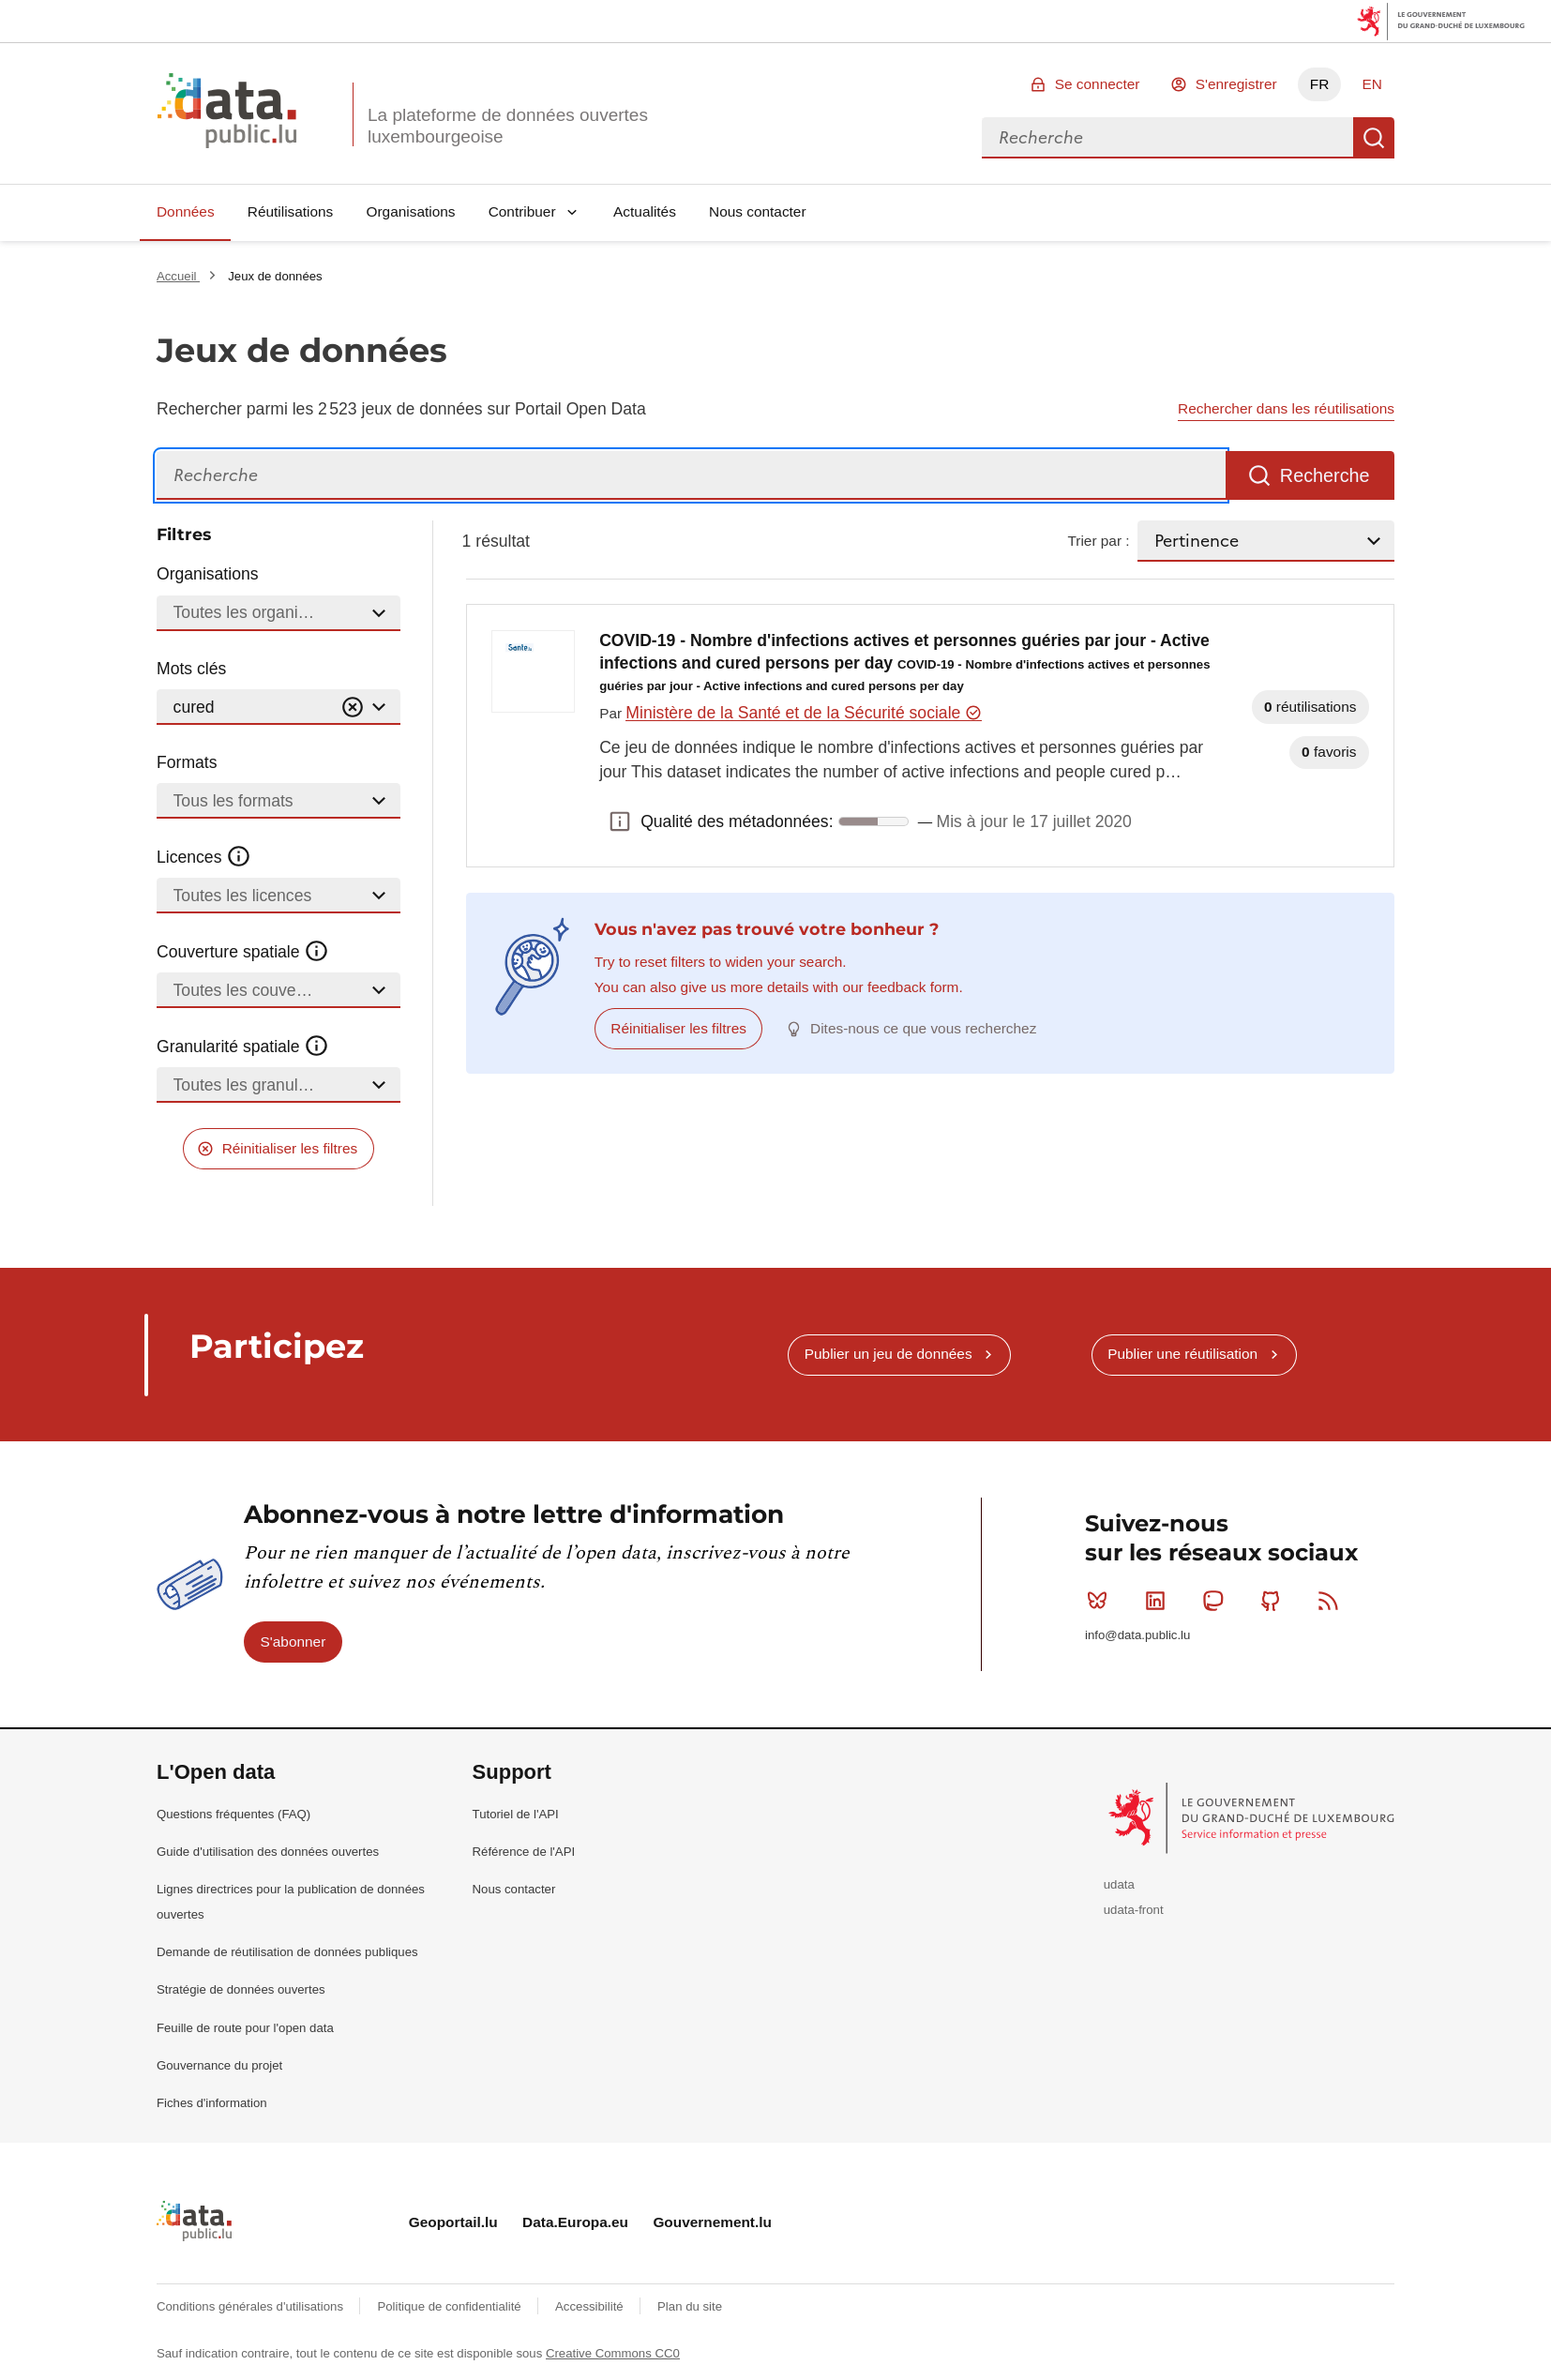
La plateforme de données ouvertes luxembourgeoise (508, 125)
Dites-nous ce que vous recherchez (923, 1028)
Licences (204, 857)
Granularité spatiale (243, 1046)
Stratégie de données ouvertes (241, 1989)
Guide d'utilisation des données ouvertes (268, 1852)
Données (186, 211)
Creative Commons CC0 (613, 2353)
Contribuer (522, 211)
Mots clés (191, 668)
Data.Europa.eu (575, 2222)
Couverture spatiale (243, 951)
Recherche (1373, 137)
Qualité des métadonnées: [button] (619, 821)
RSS (1332, 1601)
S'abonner (293, 1641)
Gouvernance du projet (219, 2065)
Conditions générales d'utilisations (252, 2306)
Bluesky (1101, 1601)
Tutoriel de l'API (516, 1814)
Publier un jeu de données (888, 1354)
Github (1274, 1601)
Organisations (411, 211)
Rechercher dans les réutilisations (1286, 408)
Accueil (178, 276)
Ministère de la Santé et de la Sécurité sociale (803, 712)
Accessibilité (590, 2306)
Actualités (644, 211)
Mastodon (1216, 1601)
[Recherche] (691, 476)
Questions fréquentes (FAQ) (233, 1814)
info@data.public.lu (1137, 1635)
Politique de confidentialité (450, 2306)
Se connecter (1097, 84)
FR (1320, 84)
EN (1371, 84)
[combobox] (1167, 137)
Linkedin (1159, 1601)
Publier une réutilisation (1182, 1354)
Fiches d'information (212, 2103)
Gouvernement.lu (712, 2222)
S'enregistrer (1236, 84)
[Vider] (352, 707)
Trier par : (1098, 541)
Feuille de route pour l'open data (245, 2028)
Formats (187, 762)
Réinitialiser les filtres (290, 1148)
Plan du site (689, 2306)
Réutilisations (291, 211)
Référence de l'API (524, 1852)
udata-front (1134, 1910)
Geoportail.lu (453, 2222)
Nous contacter (757, 211)
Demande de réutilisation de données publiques (287, 1952)
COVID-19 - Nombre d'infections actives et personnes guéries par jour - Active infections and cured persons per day (904, 662)
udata (1119, 1884)
